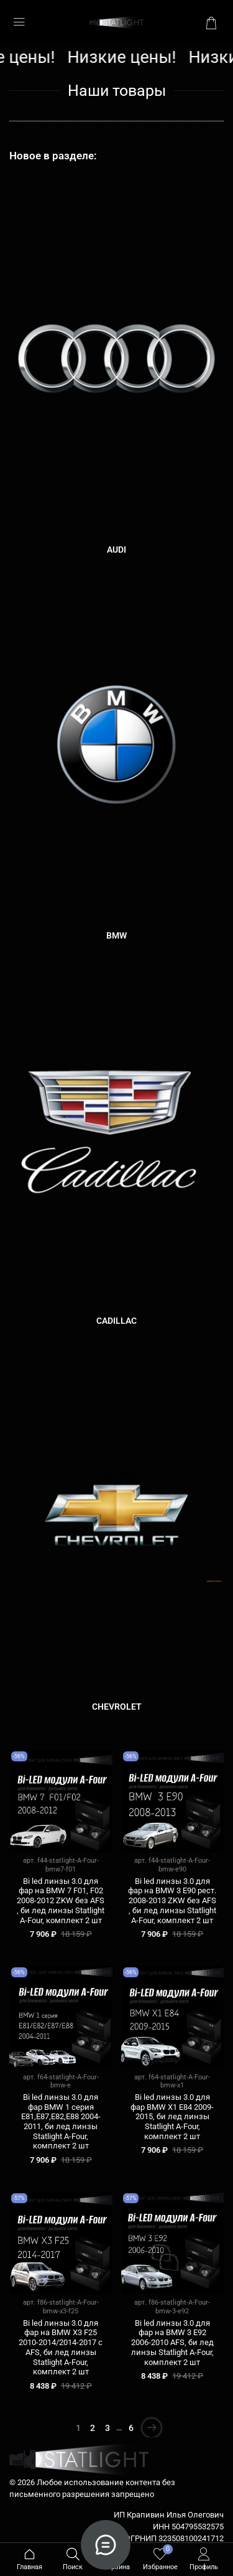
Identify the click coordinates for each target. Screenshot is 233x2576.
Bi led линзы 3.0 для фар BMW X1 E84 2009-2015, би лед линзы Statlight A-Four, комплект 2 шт (172, 2116)
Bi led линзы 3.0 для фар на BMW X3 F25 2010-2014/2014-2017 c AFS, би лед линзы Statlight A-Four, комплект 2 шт (61, 2347)
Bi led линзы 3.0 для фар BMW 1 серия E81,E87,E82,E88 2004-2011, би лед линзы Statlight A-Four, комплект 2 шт (61, 2121)
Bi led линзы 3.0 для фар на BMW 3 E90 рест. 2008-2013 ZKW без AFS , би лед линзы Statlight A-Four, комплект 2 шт (172, 1900)
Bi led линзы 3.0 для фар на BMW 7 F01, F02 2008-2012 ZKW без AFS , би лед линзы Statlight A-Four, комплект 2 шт (60, 1900)
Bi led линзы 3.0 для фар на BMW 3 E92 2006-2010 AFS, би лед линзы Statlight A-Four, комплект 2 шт (172, 2342)
